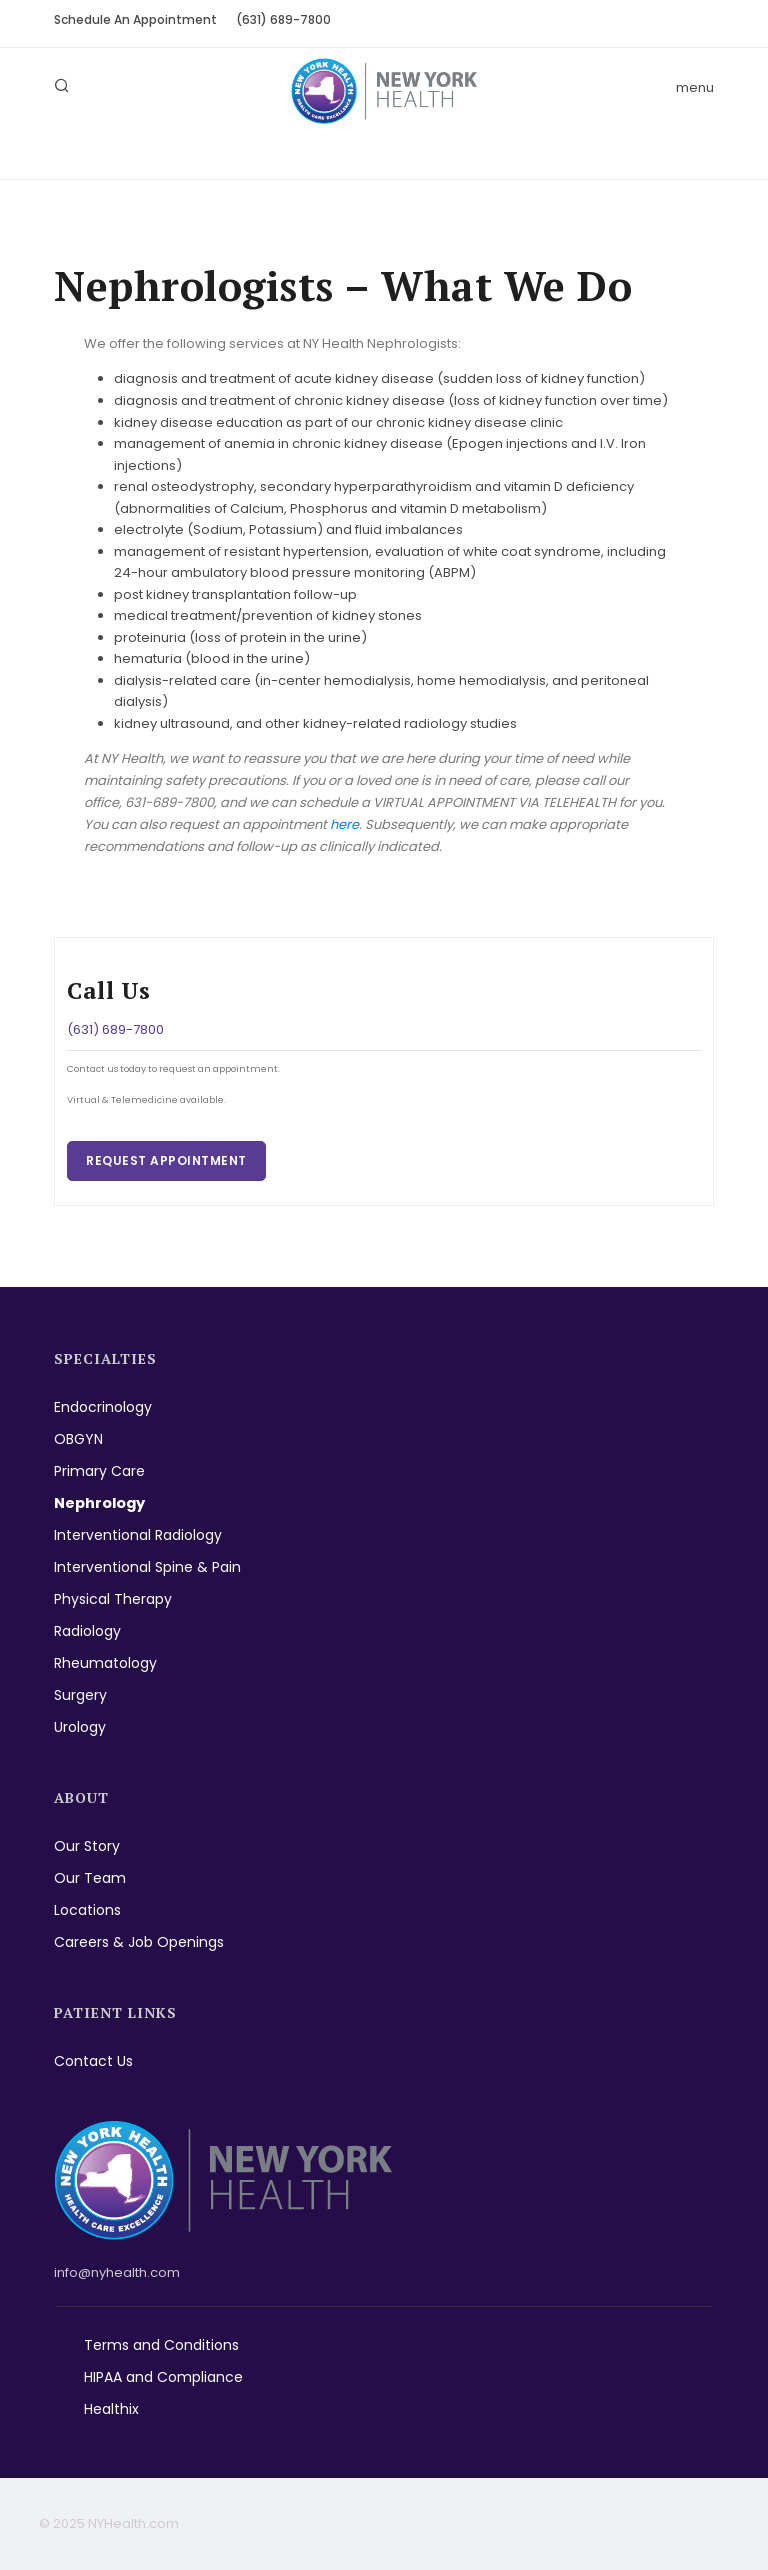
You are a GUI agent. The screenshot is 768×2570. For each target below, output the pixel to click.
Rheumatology (105, 1663)
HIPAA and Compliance (163, 2377)
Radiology (87, 1631)
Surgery (80, 1695)
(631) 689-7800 (283, 19)
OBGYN (78, 1439)
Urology (80, 1727)
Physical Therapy (113, 1599)
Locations (87, 1910)
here (344, 824)
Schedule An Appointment (135, 19)
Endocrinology (103, 1407)
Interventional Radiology (138, 1535)
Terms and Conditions (161, 2345)
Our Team (90, 1878)
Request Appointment (166, 1160)
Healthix (111, 2409)
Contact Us (93, 2061)
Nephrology (99, 1503)
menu (695, 87)
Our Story (87, 1846)
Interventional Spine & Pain (147, 1567)
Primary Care (99, 1471)
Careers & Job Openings (139, 1942)
